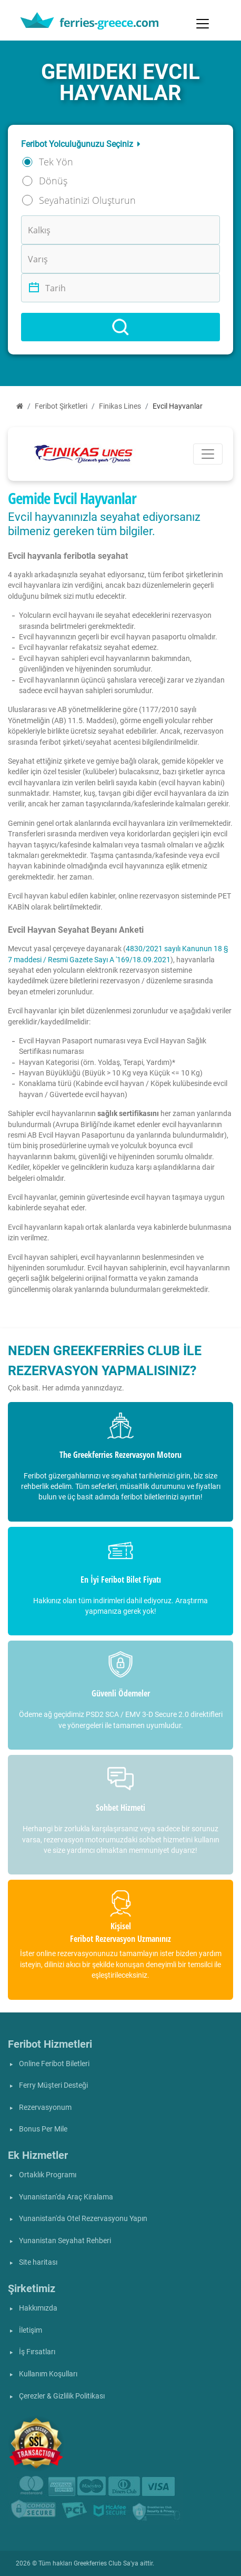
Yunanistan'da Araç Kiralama (66, 2197)
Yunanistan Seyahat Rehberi (65, 2240)
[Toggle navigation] (203, 23)
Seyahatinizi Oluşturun (87, 200)
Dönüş (53, 180)
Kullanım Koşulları (48, 2374)
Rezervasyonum (45, 2107)
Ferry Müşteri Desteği (53, 2085)
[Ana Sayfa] (19, 406)
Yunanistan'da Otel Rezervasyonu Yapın (83, 2218)
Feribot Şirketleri (61, 406)
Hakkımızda (38, 2308)
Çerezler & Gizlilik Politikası (62, 2396)
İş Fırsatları (37, 2351)
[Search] (120, 327)
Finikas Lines (120, 406)
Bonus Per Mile (43, 2129)
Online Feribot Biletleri (54, 2063)
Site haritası (38, 2262)
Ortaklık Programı (47, 2174)
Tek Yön (56, 161)
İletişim (30, 2330)
